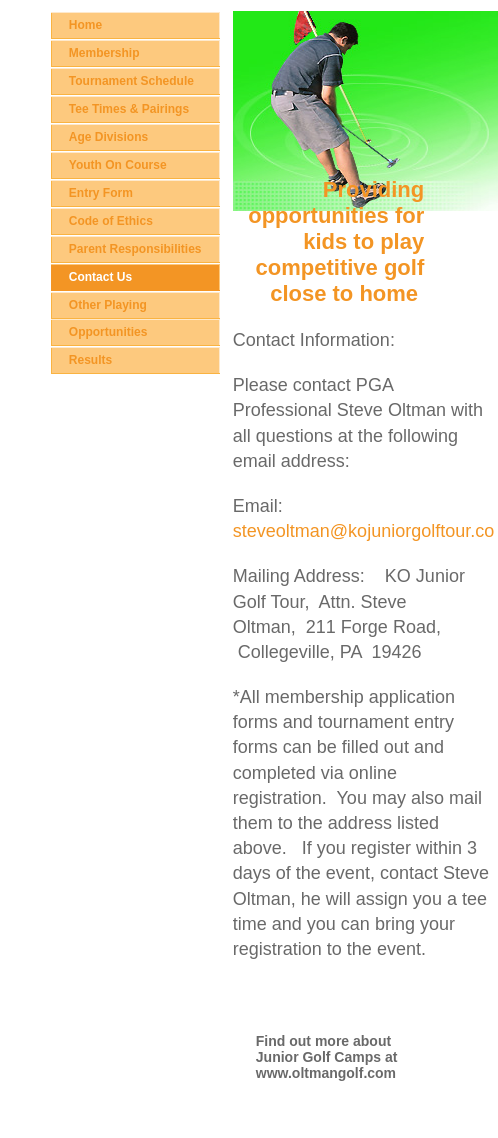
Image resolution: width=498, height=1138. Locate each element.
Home (85, 25)
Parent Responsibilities (135, 249)
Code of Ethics (111, 221)
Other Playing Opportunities (108, 318)
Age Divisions (108, 137)
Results (90, 360)
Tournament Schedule (131, 81)
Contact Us (100, 277)
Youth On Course (118, 165)
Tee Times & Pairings (129, 109)
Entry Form (101, 193)
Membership (104, 53)
